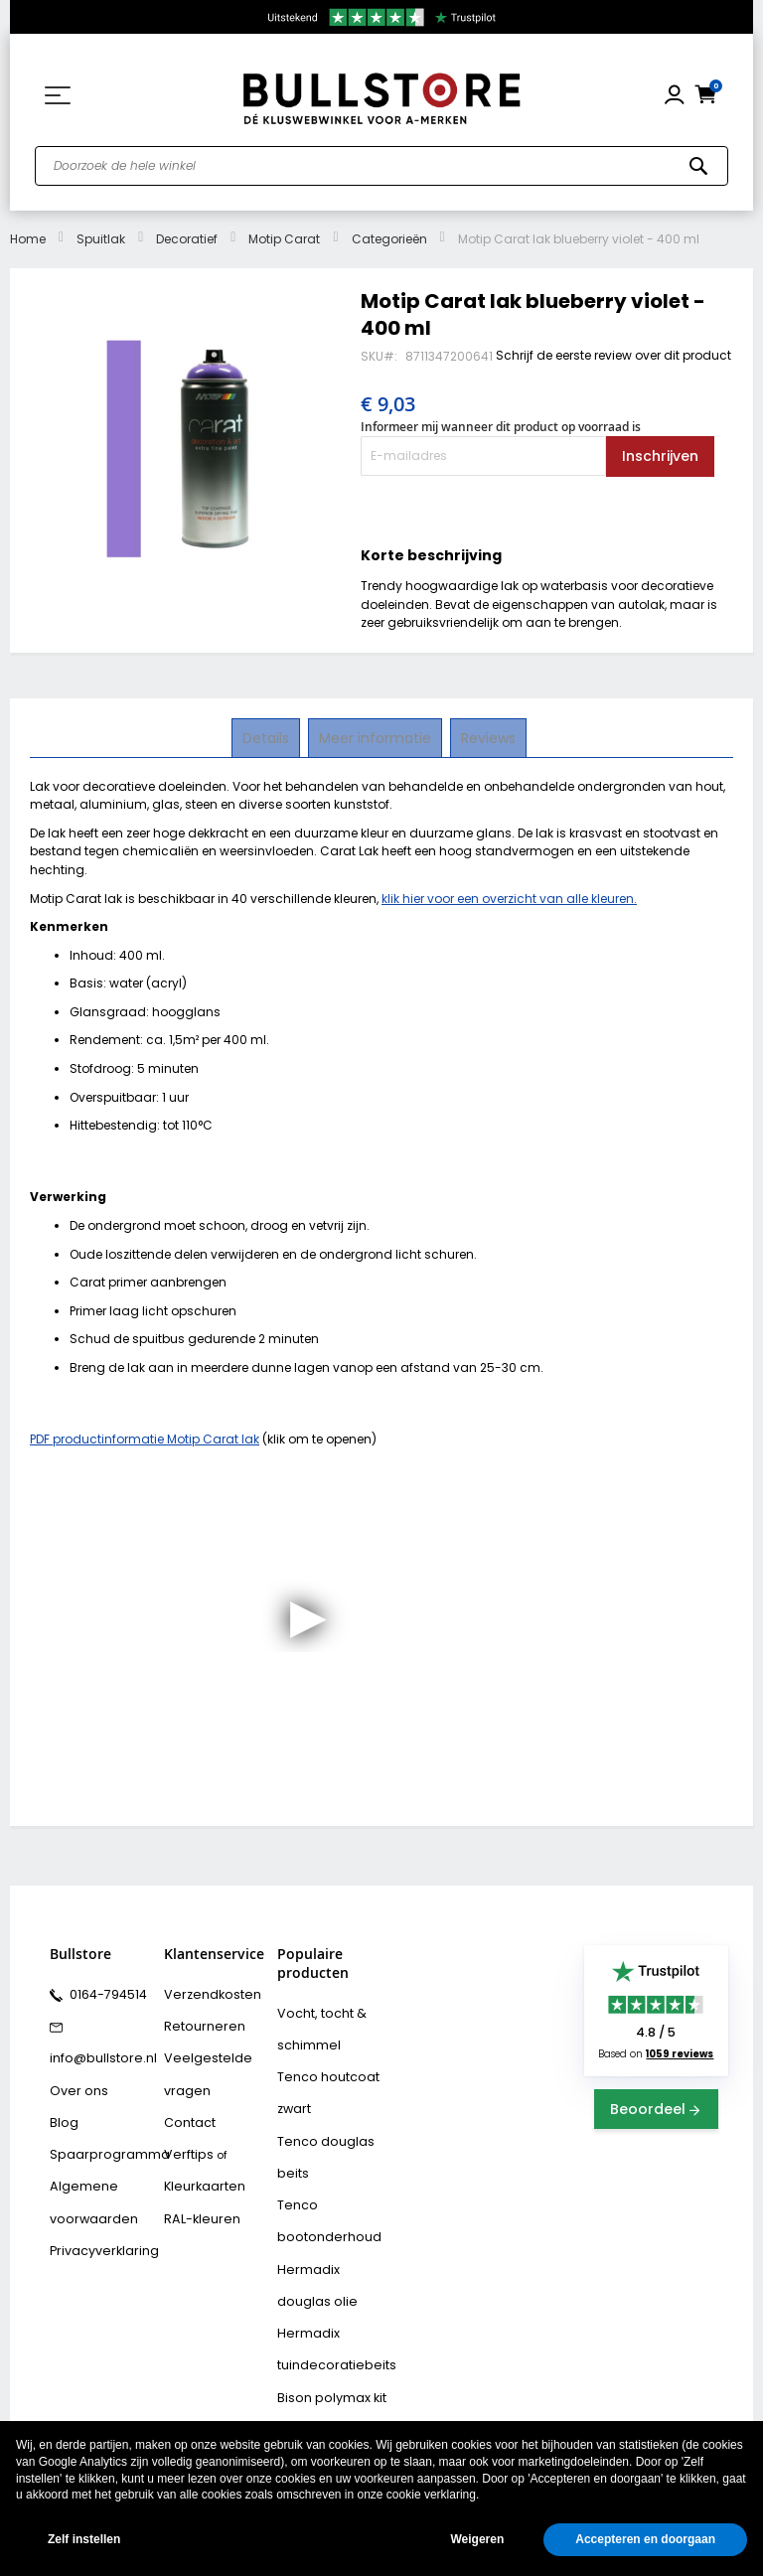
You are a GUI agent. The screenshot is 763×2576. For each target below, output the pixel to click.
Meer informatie (375, 737)
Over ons (74, 2079)
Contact (187, 2108)
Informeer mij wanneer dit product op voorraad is (501, 426)
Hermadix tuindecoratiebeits (329, 2314)
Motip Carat (284, 238)
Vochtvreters (312, 2415)
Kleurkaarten (199, 2166)
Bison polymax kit (325, 2357)
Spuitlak (100, 238)
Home (28, 238)
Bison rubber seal (325, 2386)
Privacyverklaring (97, 2223)
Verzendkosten (205, 1993)
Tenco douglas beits (319, 2141)
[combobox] (381, 166)
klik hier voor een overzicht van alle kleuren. (509, 898)
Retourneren (197, 2022)
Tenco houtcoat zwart (321, 2083)
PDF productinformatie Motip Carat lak (144, 1439)
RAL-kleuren (196, 2194)
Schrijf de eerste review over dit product (613, 355)
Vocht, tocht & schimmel (315, 2026)
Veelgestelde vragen (201, 2065)
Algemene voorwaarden (87, 2180)
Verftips (185, 2137)
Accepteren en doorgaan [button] (645, 2539)
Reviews (486, 737)
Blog (62, 2108)
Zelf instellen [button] (84, 2539)
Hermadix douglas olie (329, 2256)
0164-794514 (103, 1993)
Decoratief (187, 238)
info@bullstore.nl (96, 2050)
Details (267, 737)
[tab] (267, 738)
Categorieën (389, 238)
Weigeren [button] (477, 2539)
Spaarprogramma (100, 2137)
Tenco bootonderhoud (320, 2199)
